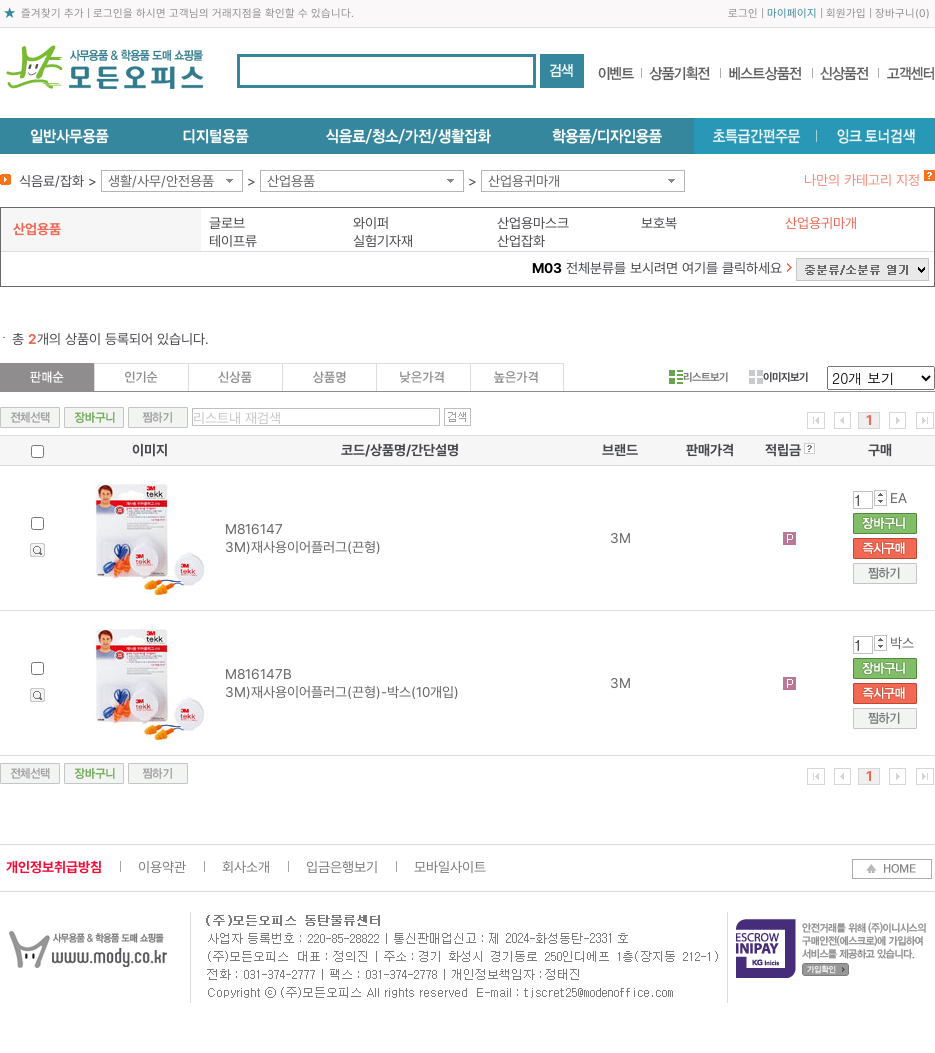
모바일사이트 (450, 867)
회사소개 (246, 867)
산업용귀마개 (524, 181)
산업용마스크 (533, 223)
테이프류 (233, 241)
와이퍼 (371, 223)
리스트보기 (698, 377)
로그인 (743, 13)
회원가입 (846, 13)
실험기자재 (383, 241)
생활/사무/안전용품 (161, 181)
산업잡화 (521, 241)
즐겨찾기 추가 (52, 13)
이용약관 (162, 867)
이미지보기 (778, 377)
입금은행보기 (342, 867)
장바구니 (895, 13)
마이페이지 (792, 13)
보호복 (659, 223)
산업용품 (291, 181)
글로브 (227, 223)
